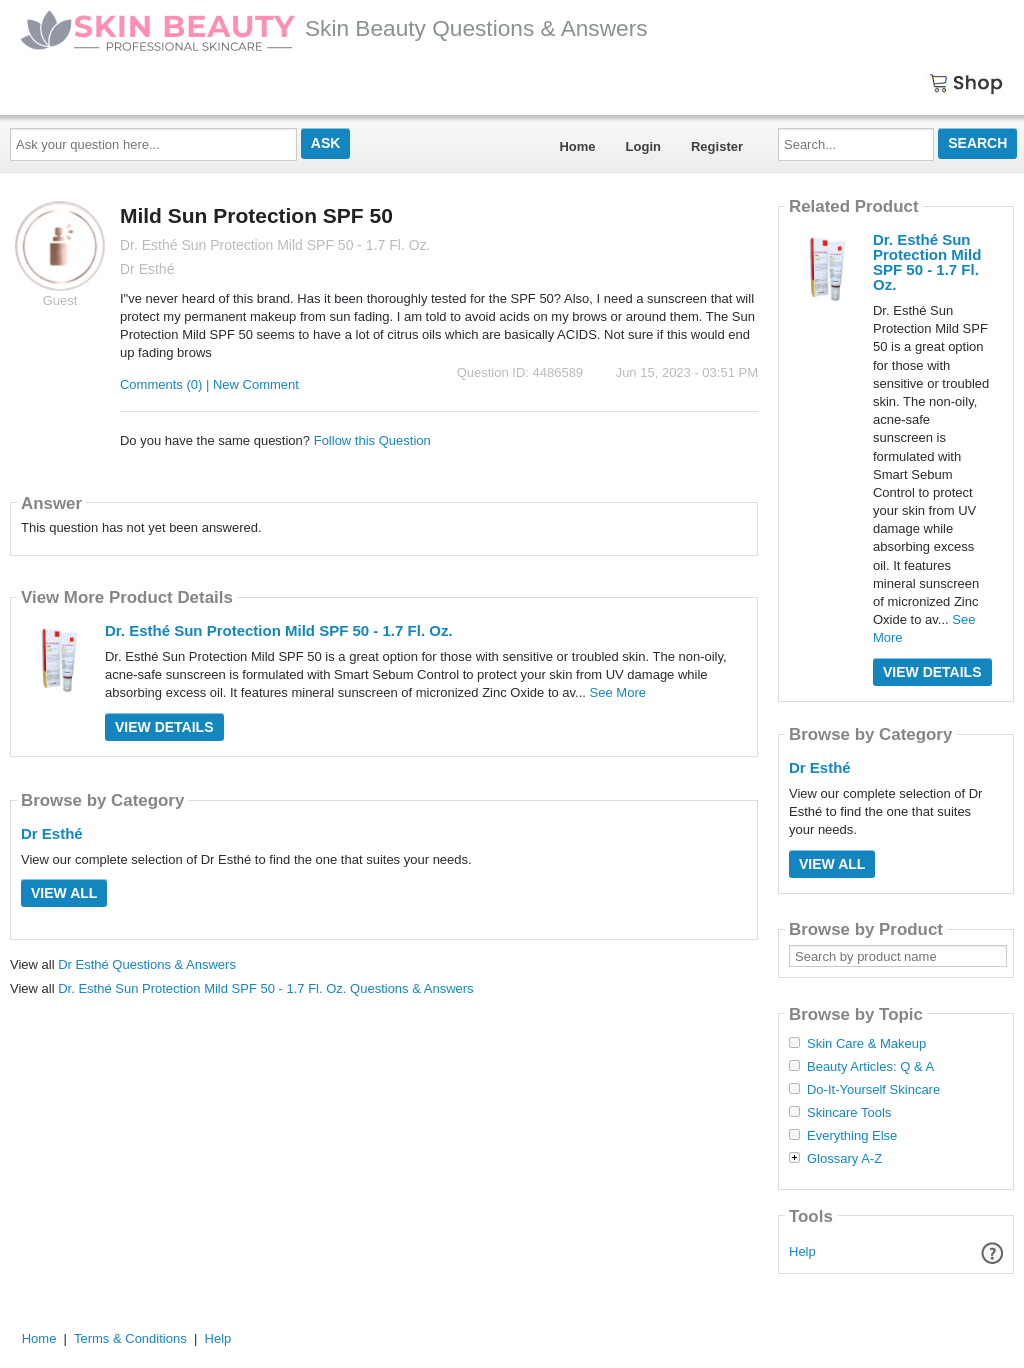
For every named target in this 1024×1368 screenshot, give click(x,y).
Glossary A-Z (844, 1159)
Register (717, 146)
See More (618, 692)
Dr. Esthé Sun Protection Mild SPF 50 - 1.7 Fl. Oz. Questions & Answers (265, 988)
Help (802, 1251)
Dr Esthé (52, 833)
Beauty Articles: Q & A (870, 1067)
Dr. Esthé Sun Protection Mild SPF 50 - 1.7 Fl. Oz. (279, 630)
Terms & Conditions (130, 1338)
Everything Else (852, 1136)
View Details (164, 727)
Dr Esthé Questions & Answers (147, 964)
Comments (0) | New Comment (209, 384)
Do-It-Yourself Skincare (873, 1090)
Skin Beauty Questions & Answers (334, 28)
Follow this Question (372, 440)
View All (64, 893)
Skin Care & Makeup (866, 1044)
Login (643, 146)
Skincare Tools (849, 1113)
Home (577, 146)
